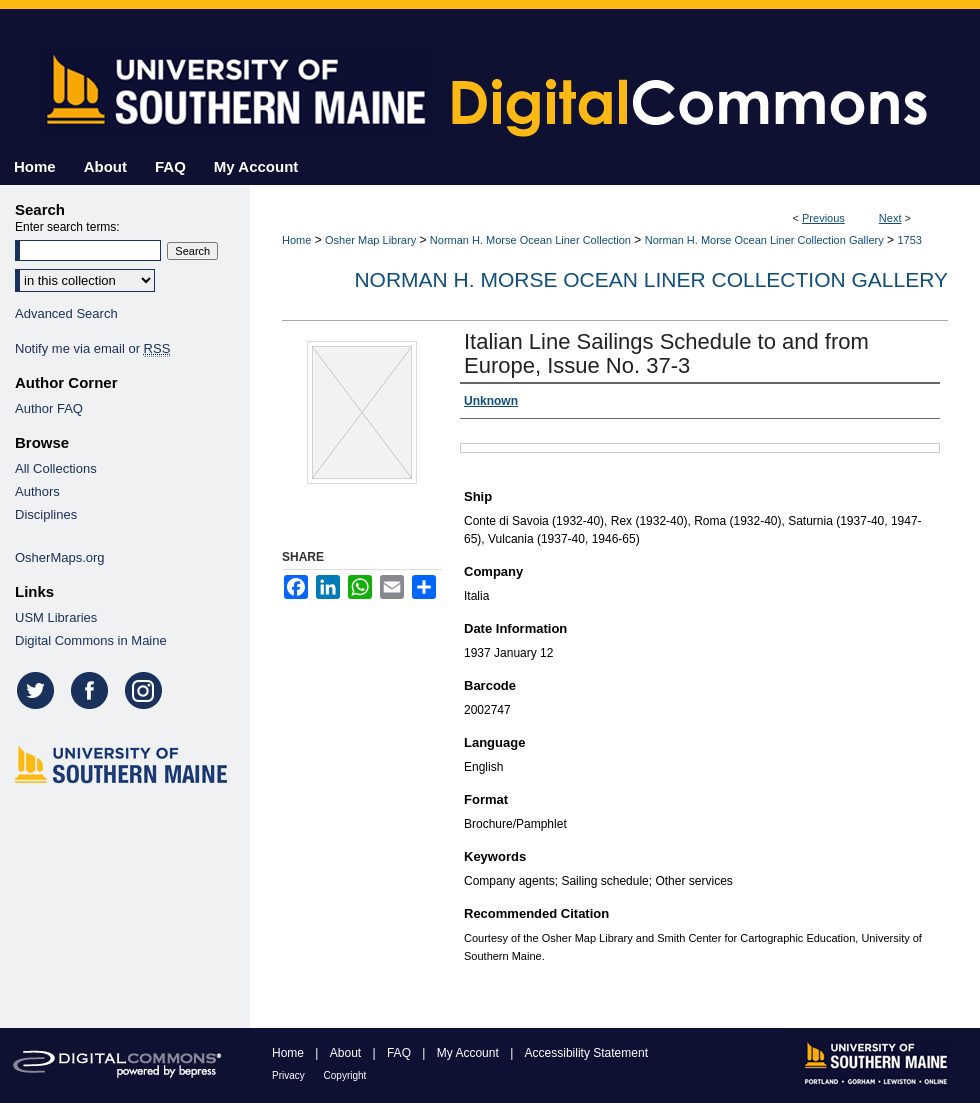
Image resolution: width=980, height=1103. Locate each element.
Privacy (290, 1075)
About (347, 1053)
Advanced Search (66, 313)
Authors (37, 491)
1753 (909, 240)
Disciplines (46, 514)
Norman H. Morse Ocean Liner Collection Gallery (764, 240)
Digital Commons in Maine (91, 640)
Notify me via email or (92, 348)
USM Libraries (56, 617)
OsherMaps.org (60, 557)
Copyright (345, 1075)
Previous (823, 218)
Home (296, 240)
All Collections (56, 468)
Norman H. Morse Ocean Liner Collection (530, 240)
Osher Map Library (370, 240)
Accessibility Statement (586, 1053)
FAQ (400, 1053)
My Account (469, 1053)
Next (890, 218)
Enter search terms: (67, 227)
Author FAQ (49, 408)
